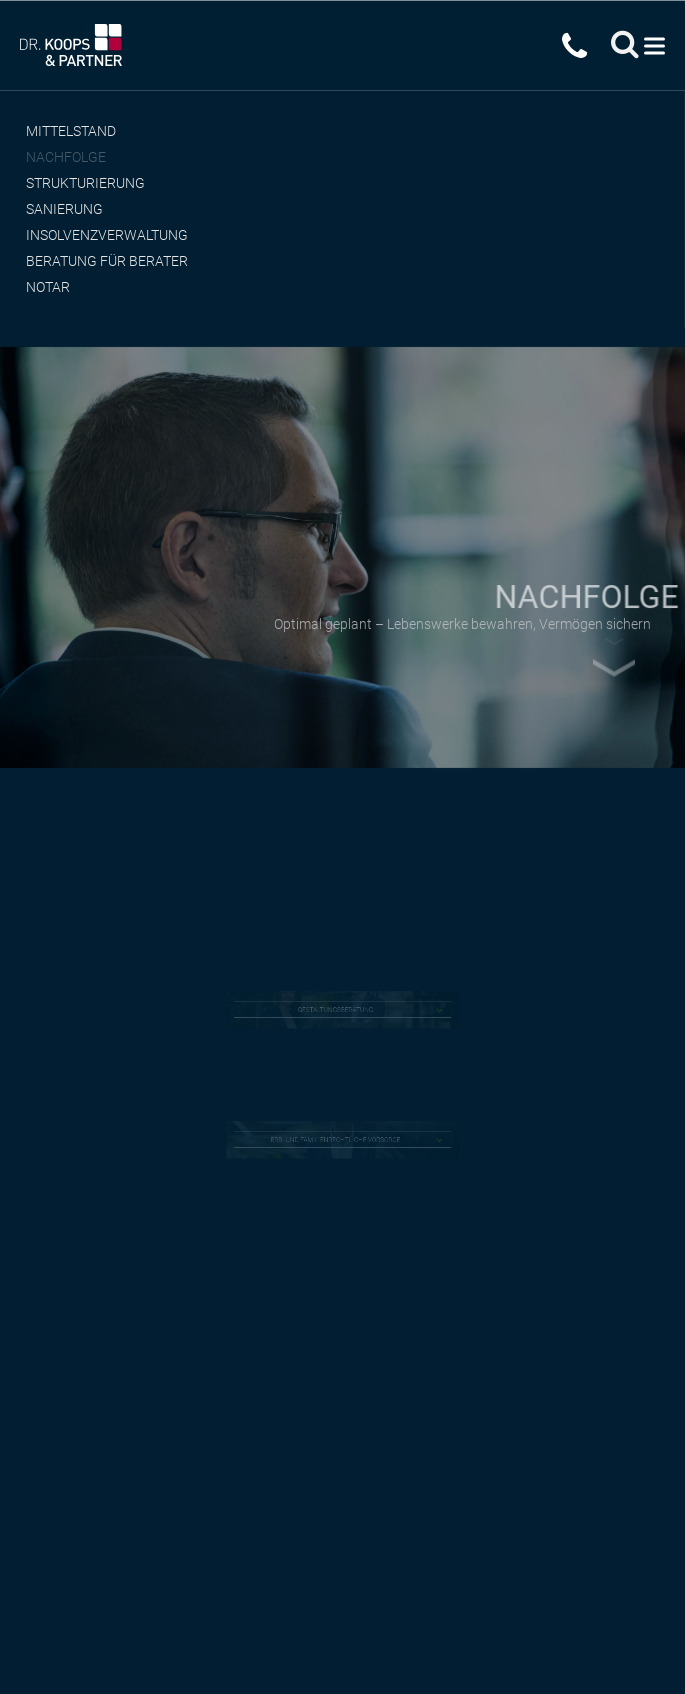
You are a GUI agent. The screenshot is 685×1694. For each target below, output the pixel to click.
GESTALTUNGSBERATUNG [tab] (337, 1010)
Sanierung (64, 209)
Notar (48, 287)
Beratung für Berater (107, 261)
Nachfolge (66, 157)
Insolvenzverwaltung (107, 235)
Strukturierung (85, 183)
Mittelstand (71, 131)
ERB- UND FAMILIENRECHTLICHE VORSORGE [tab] (336, 1140)
